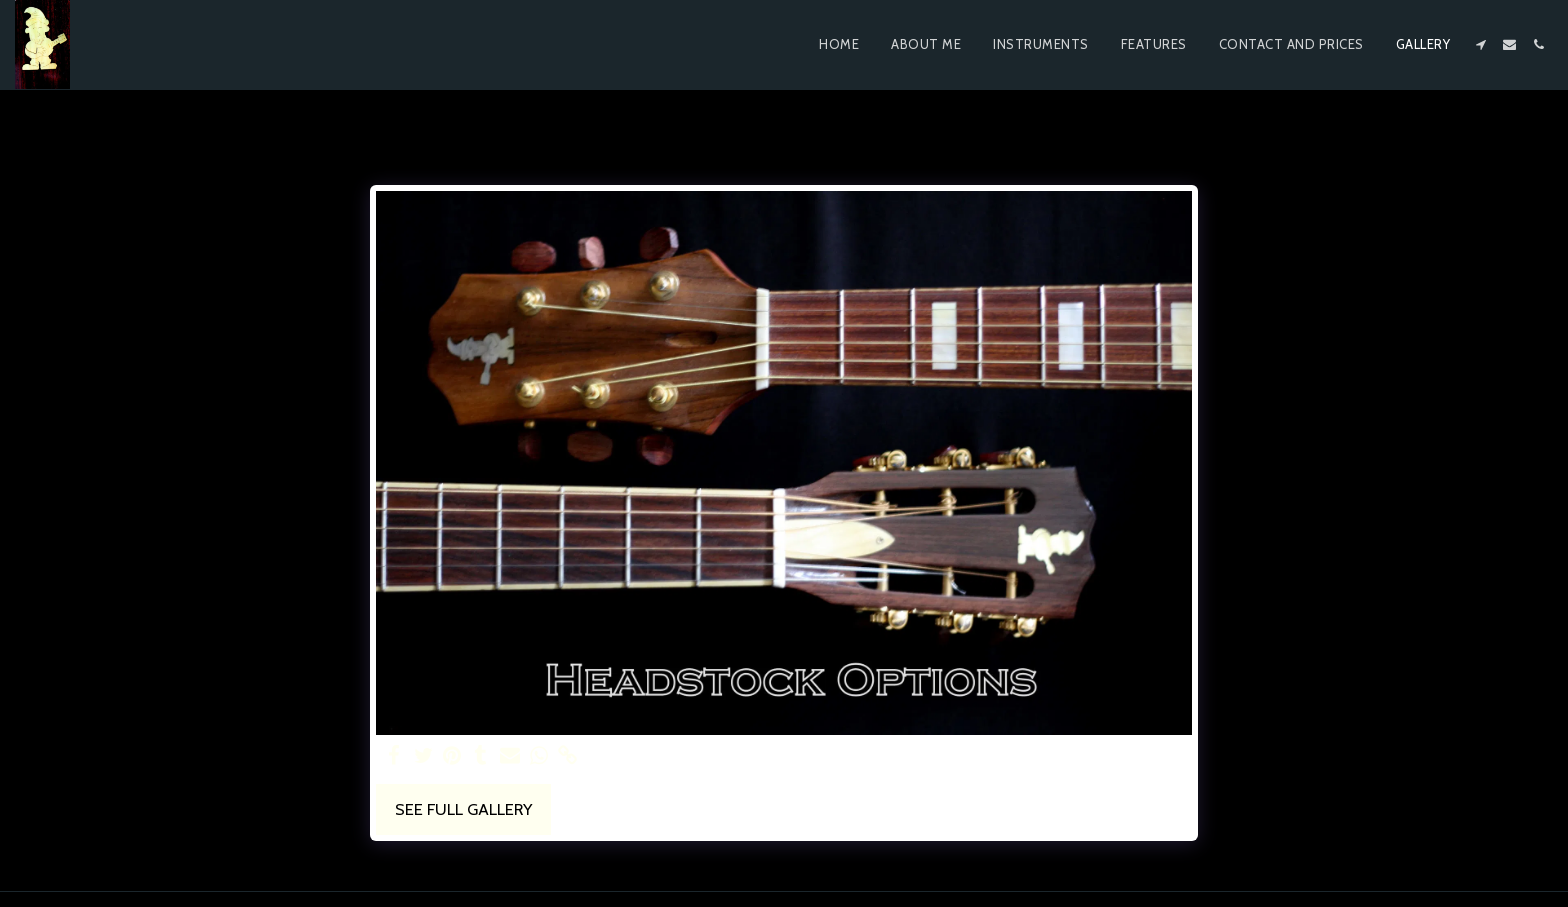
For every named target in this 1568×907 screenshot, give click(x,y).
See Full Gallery (463, 809)
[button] (1480, 44)
